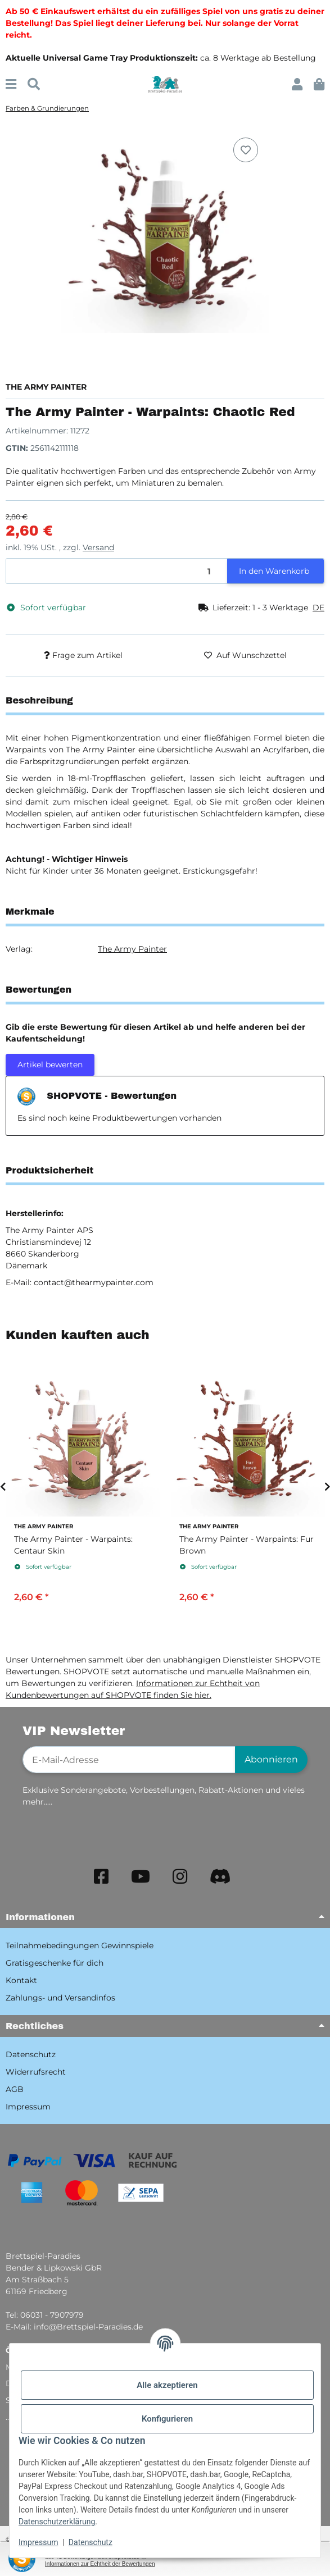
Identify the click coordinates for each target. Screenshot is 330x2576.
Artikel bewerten (50, 1064)
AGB (15, 2089)
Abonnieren (271, 1759)
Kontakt (21, 1980)
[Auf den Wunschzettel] (245, 150)
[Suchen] (34, 84)
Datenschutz (90, 2542)
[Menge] (117, 571)
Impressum (38, 2542)
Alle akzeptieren (167, 2385)
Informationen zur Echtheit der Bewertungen (100, 2564)
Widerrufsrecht (36, 2072)
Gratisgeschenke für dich (54, 1963)
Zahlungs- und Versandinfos (60, 1998)
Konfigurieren (167, 2419)
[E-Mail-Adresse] (129, 1759)
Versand (98, 547)
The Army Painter (132, 949)
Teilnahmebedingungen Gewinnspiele (79, 1945)
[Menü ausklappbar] (11, 84)
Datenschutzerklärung (57, 2521)
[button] (297, 84)
